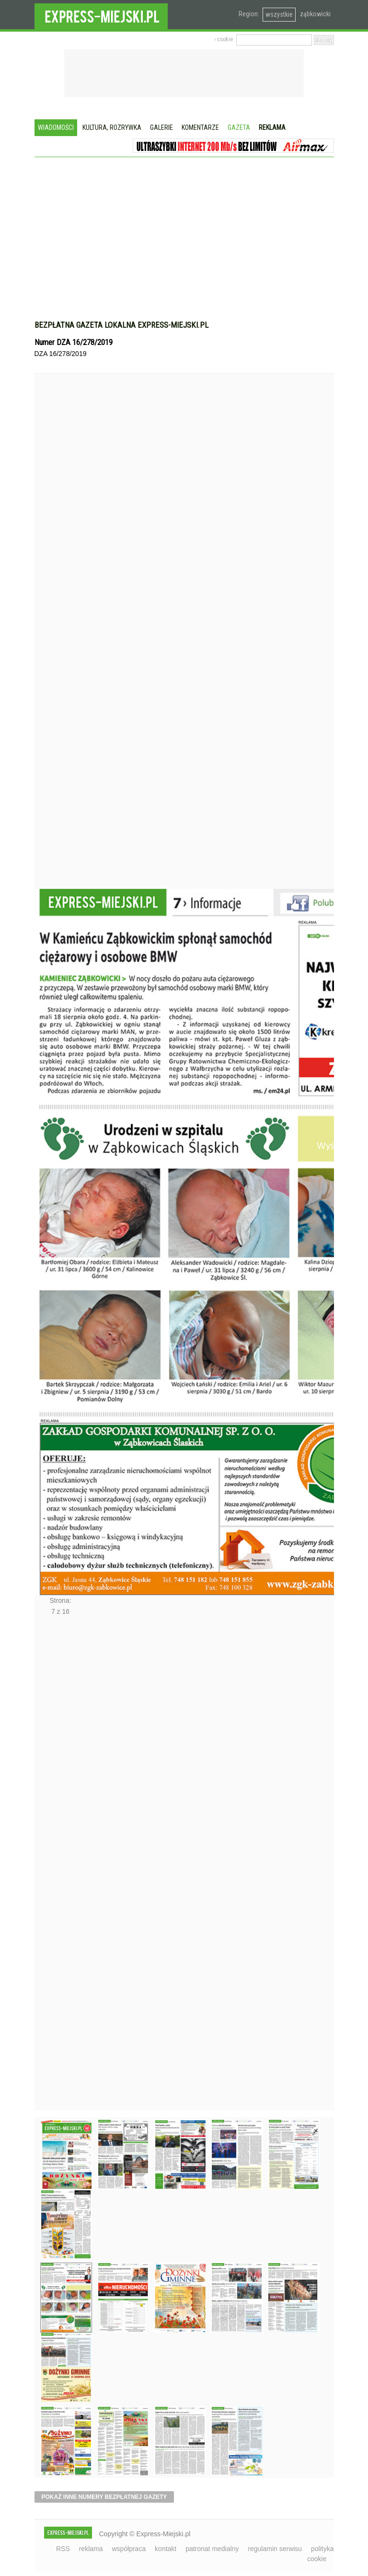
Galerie (161, 127)
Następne (54, 1865)
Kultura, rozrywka (111, 127)
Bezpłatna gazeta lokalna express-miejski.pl (121, 325)
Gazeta (239, 127)
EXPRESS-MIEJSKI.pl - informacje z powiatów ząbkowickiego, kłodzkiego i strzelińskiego (101, 15)
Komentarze (200, 127)
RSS (63, 2549)
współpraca (129, 2549)
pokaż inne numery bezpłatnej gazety (104, 2497)
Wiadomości (56, 127)
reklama (91, 2549)
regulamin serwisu (275, 2549)
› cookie (223, 39)
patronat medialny (212, 2549)
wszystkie (279, 14)
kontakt (165, 2549)
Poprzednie (54, 649)
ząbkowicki (315, 14)
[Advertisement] (184, 243)
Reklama (272, 127)
